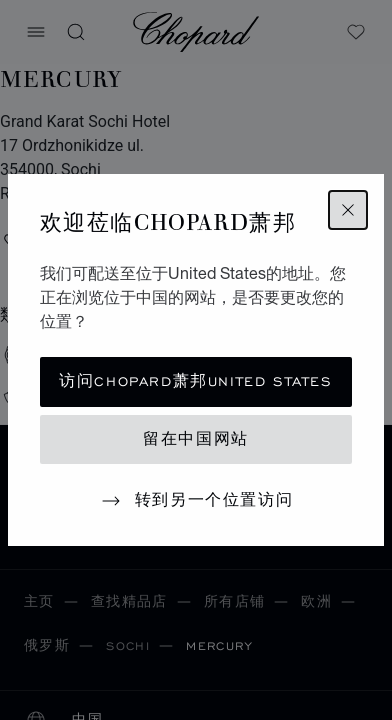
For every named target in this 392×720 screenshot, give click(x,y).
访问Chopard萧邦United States (195, 381)
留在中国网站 (196, 439)
